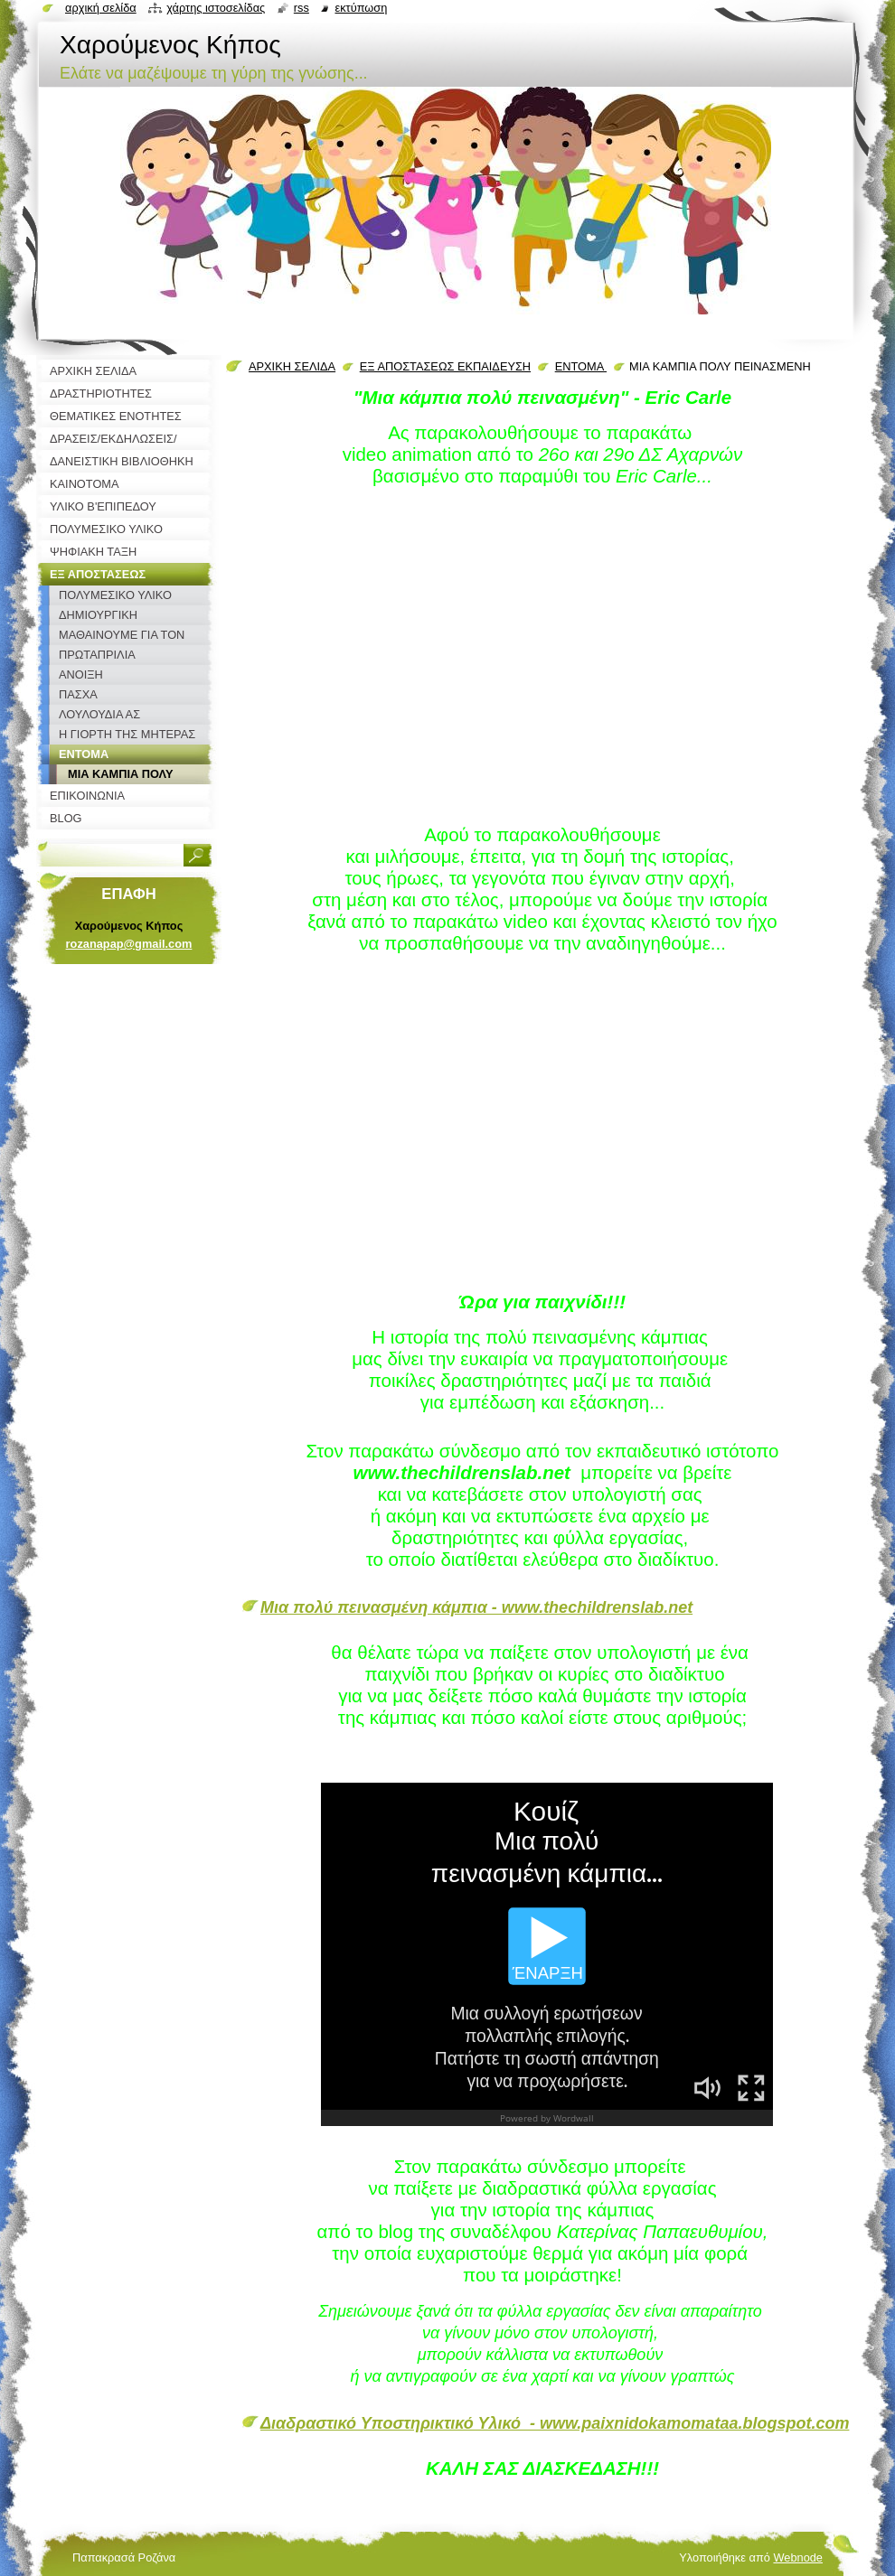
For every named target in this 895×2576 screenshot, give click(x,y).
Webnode (798, 2557)
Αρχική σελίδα (101, 7)
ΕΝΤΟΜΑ (581, 366)
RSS (301, 7)
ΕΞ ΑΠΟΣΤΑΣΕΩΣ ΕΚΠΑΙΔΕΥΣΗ (445, 366)
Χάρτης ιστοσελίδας (215, 7)
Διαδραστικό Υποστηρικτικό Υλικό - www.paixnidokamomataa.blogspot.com (554, 2423)
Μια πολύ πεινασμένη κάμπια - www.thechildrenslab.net (476, 1607)
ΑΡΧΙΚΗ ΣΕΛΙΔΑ (292, 366)
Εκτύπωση (360, 7)
